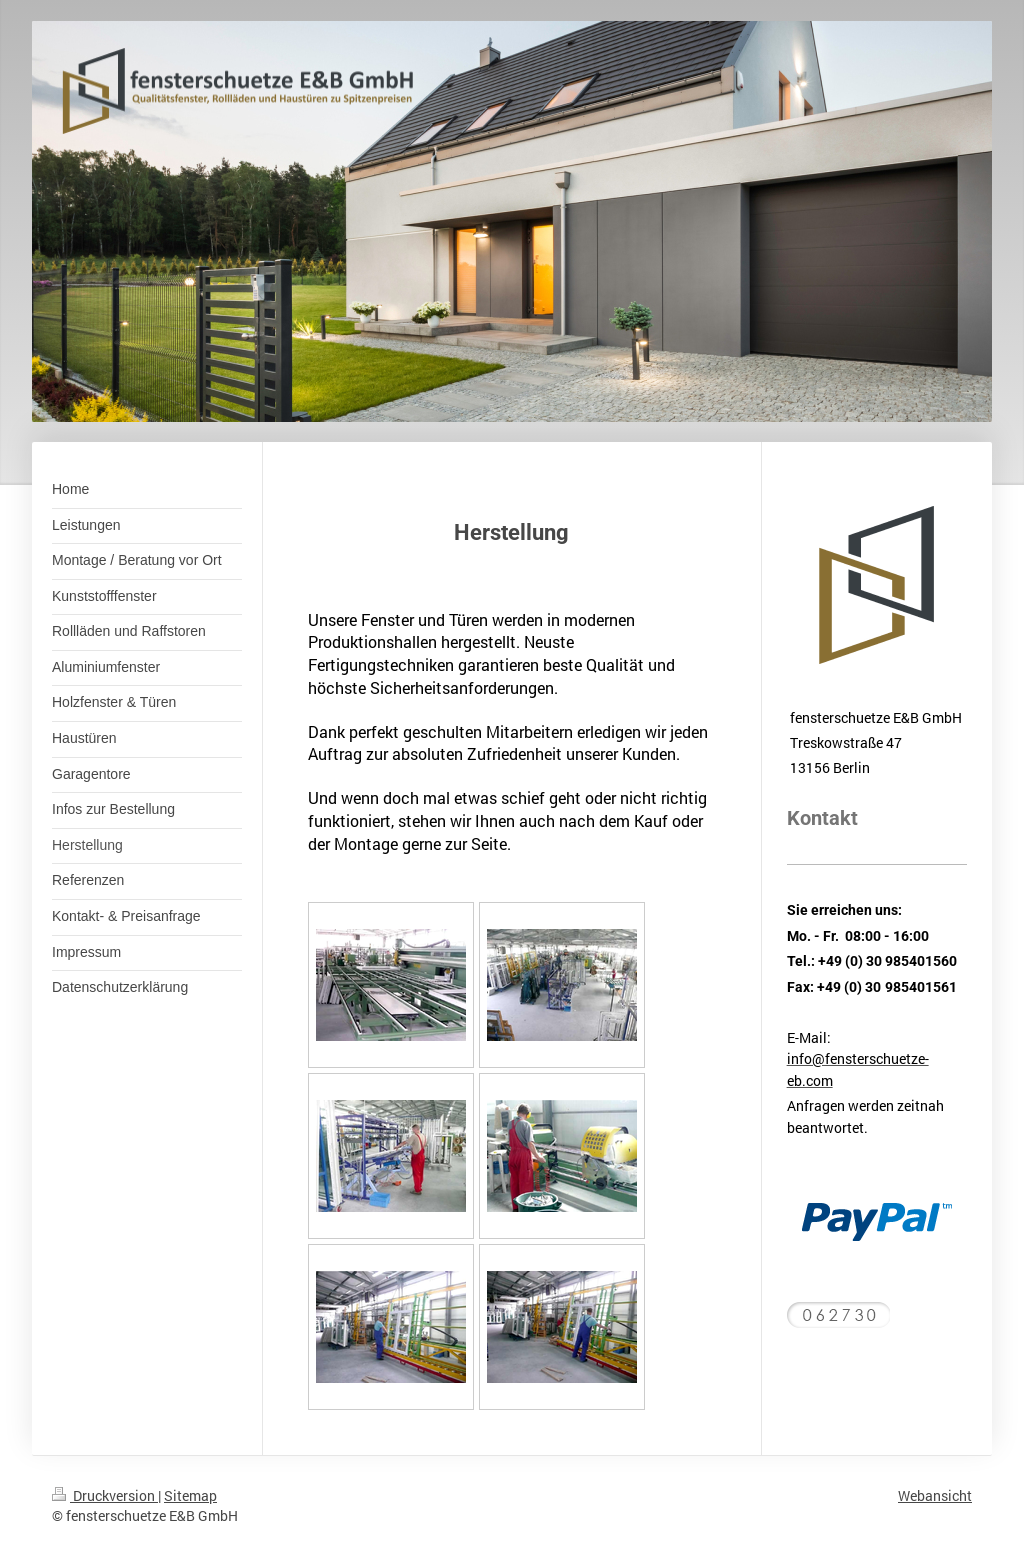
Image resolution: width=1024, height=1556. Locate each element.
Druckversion (105, 1495)
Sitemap (190, 1495)
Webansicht (935, 1495)
